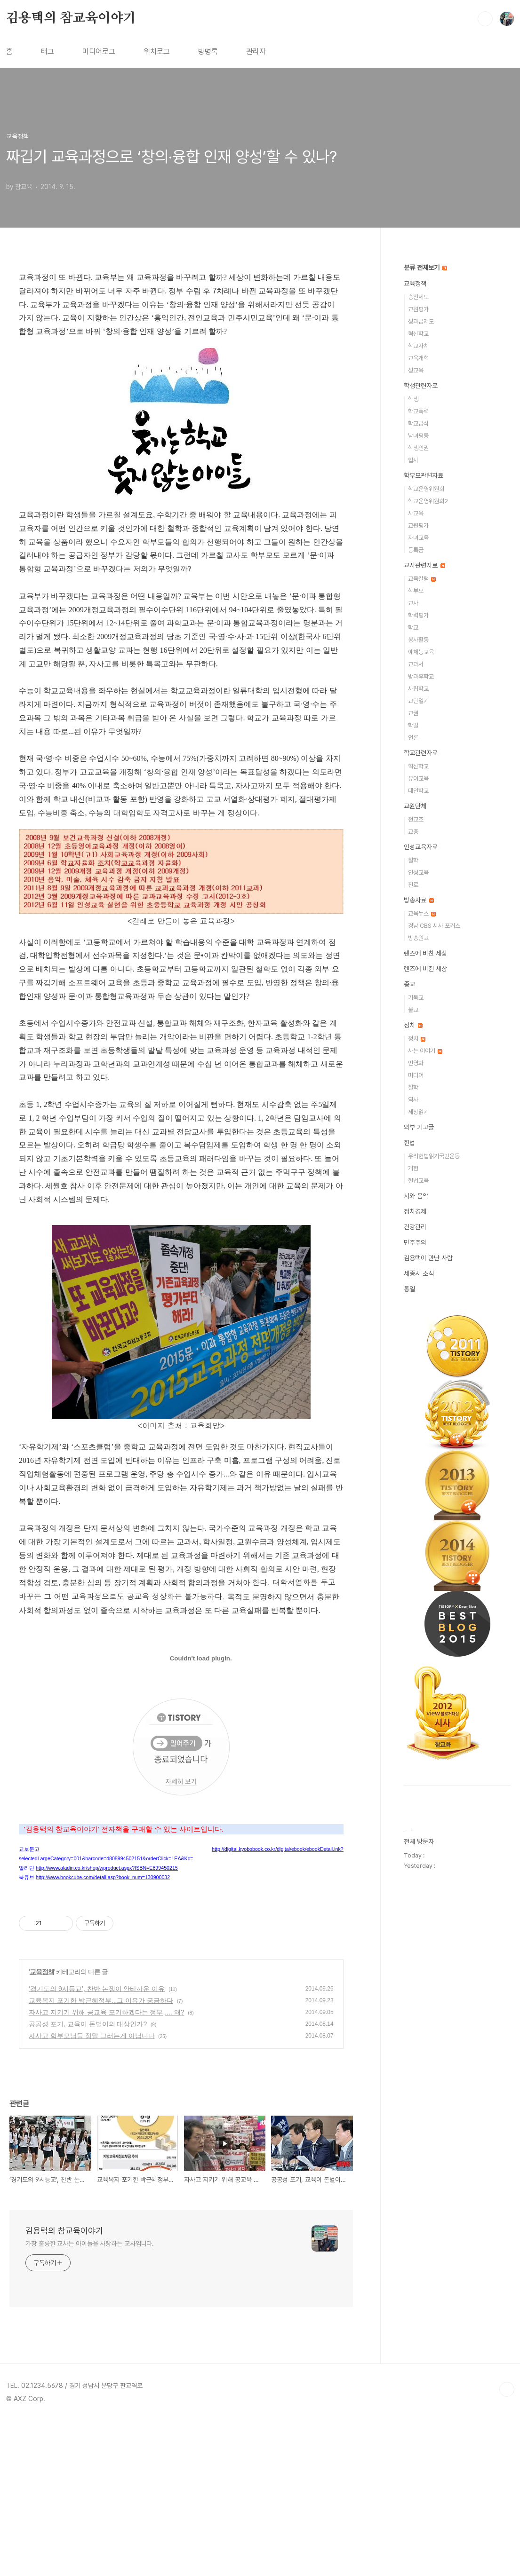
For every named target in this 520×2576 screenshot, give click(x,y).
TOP (506, 2544)
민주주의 (415, 1242)
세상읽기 (418, 1111)
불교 (413, 1009)
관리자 (256, 51)
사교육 (416, 513)
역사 (413, 1099)
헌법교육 (418, 1180)
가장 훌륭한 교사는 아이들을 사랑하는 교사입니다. (89, 2398)
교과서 (416, 664)
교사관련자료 (424, 565)
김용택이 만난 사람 (428, 1258)
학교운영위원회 (426, 488)
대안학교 (418, 790)
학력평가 (418, 615)
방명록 (208, 51)
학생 (413, 399)
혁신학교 (418, 333)
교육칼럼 (422, 578)
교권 (413, 713)
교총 (413, 831)
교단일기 (418, 700)
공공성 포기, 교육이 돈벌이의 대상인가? (88, 2179)
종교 (409, 984)
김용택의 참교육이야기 (71, 18)
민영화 (416, 1063)
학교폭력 (418, 411)
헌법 (409, 1142)
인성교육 (418, 872)
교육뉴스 (422, 913)
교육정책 (42, 2127)
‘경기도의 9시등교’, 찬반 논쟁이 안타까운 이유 (97, 2144)
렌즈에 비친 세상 (425, 953)
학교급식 (418, 423)
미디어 (416, 1075)
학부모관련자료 (423, 475)
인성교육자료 (421, 847)
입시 (413, 460)
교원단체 (415, 806)
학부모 (416, 590)
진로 (413, 884)
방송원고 (418, 937)
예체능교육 (421, 652)
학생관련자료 (421, 385)
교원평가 (418, 309)
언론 (413, 737)
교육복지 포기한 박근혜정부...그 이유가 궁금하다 (101, 2155)
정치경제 (415, 1211)
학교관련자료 (421, 753)
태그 (47, 51)
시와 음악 (416, 1196)
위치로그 (157, 51)
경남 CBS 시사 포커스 (434, 925)
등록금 (416, 549)
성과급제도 (421, 321)
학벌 (413, 725)
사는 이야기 (425, 1050)
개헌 (413, 1168)
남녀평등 (418, 435)
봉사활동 (418, 639)
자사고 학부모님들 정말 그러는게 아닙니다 (92, 2191)
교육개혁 (418, 358)
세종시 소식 (419, 1273)
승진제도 (418, 296)
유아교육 (418, 778)
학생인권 (418, 447)
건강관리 (415, 1227)
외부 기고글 (419, 1127)
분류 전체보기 (425, 267)
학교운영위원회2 (428, 501)
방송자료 (419, 900)
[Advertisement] (181, 1980)
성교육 (416, 370)
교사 (413, 603)
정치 (413, 1025)
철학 (413, 860)
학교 (413, 627)
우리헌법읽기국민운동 (434, 1156)
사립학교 (418, 688)
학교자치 (418, 345)
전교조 (416, 819)
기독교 (416, 997)
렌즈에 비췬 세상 (425, 968)
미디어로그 (98, 51)
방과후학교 (421, 676)
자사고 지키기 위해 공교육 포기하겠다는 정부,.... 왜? (106, 2167)
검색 (485, 19)
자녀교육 (418, 537)
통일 (409, 1289)
